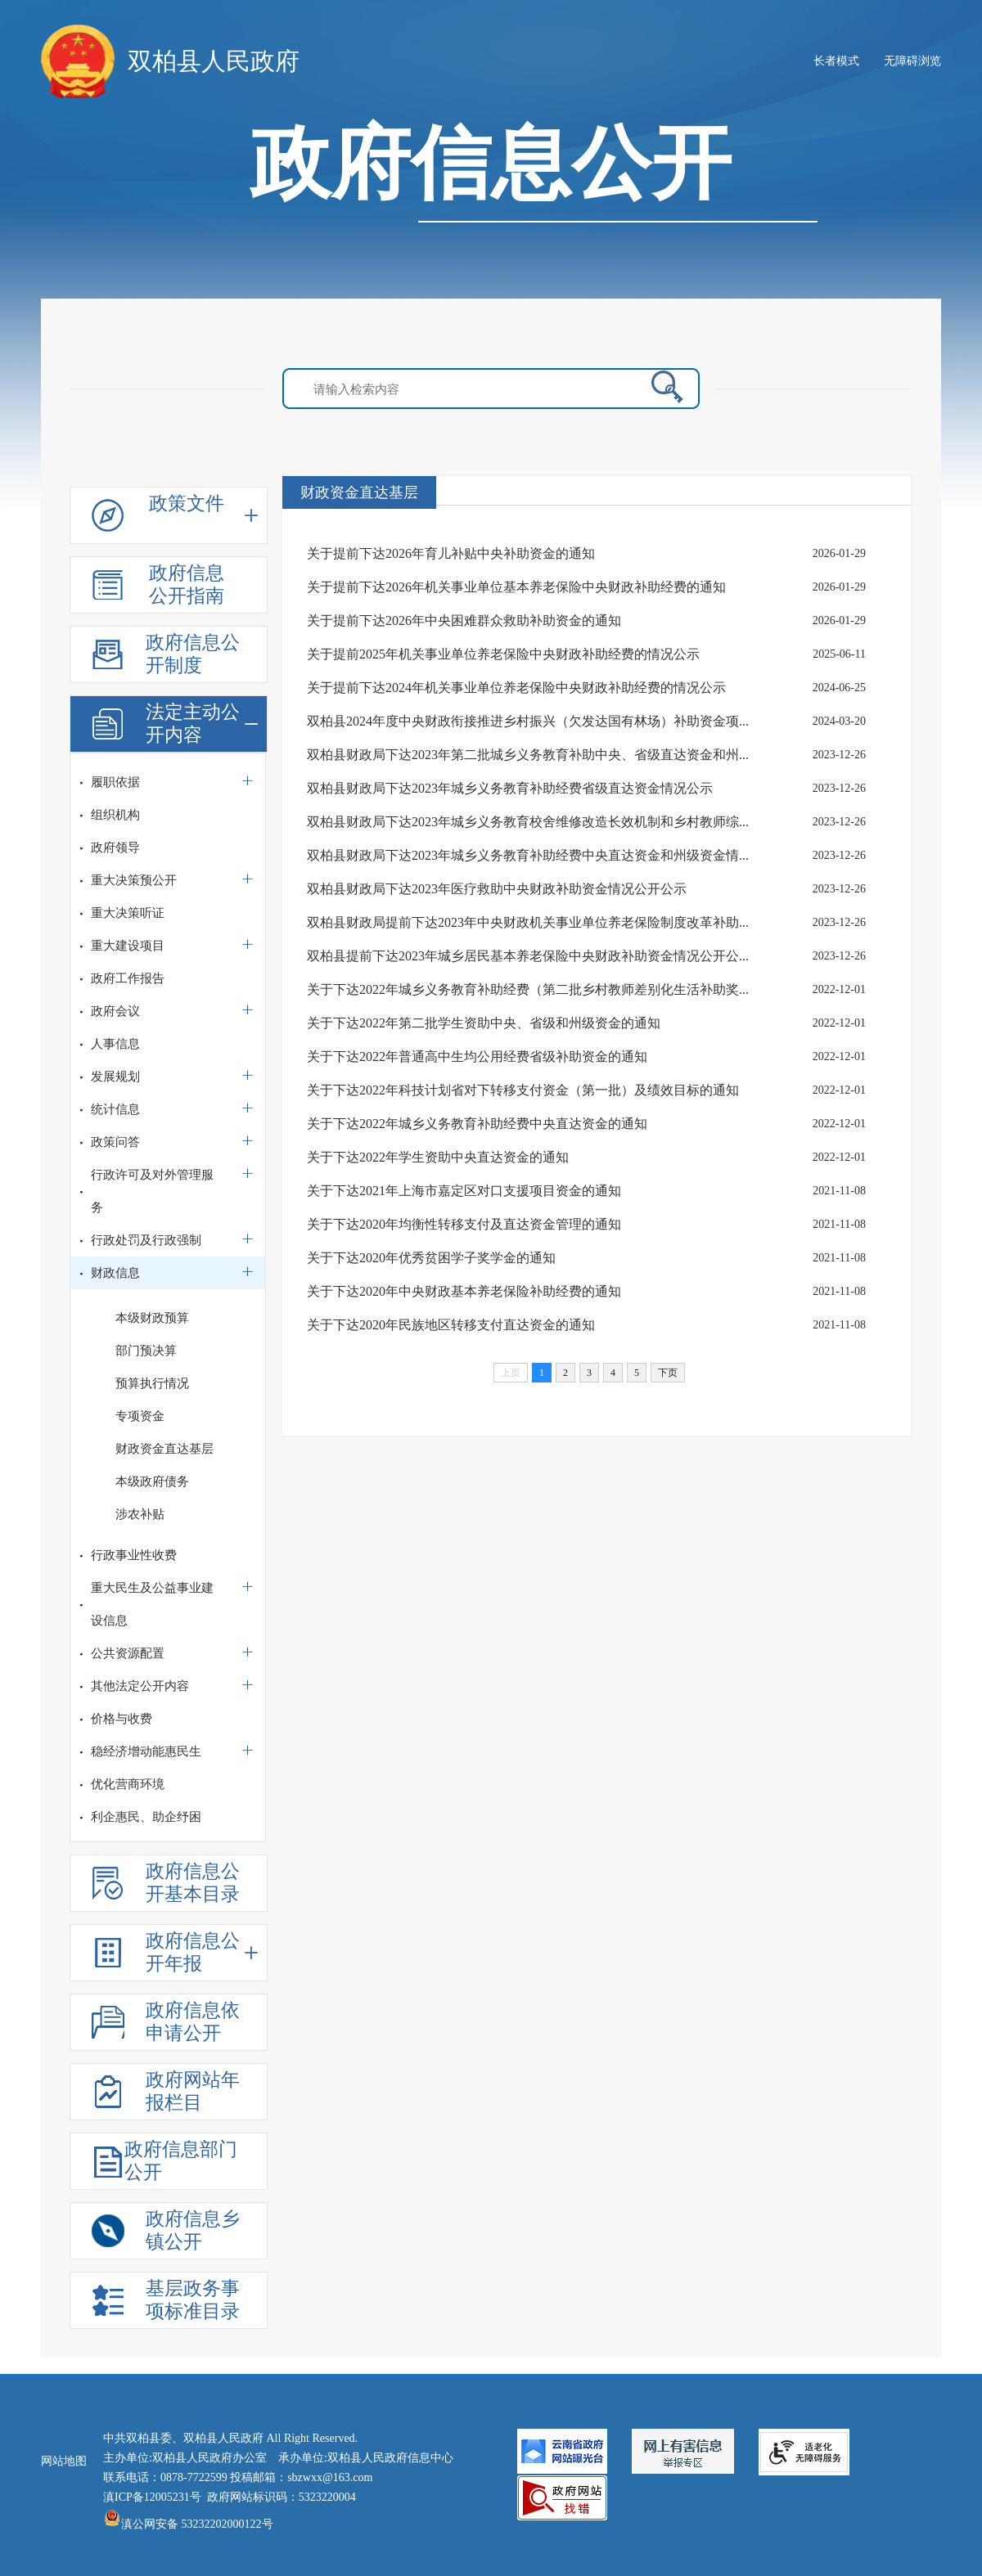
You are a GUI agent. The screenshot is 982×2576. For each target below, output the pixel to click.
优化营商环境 (127, 1784)
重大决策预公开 (134, 880)
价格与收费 (121, 1718)
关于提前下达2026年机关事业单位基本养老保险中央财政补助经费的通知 (516, 587)
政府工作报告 (127, 978)
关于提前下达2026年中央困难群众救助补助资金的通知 (464, 620)
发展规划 (115, 1076)
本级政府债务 (152, 1481)
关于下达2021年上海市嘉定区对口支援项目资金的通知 (464, 1191)
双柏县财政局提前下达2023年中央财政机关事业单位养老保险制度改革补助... (528, 922)
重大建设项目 (127, 945)
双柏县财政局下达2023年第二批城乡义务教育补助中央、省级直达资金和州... (528, 755)
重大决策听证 (127, 912)
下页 (668, 1372)
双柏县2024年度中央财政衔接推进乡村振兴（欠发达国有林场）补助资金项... (528, 721)
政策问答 (115, 1142)
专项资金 (139, 1416)
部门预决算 (146, 1350)
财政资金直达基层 (164, 1448)
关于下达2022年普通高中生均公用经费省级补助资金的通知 (477, 1056)
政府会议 (115, 1011)
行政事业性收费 (134, 1555)
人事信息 (115, 1043)
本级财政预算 (152, 1317)
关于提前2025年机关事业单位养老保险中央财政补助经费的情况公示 (503, 654)
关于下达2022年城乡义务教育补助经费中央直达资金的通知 (477, 1124)
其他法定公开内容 (140, 1686)
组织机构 (115, 814)
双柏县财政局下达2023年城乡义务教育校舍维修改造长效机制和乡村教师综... (528, 822)
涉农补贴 (139, 1514)
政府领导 (115, 847)
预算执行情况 (152, 1383)
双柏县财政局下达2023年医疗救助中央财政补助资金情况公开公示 (497, 889)
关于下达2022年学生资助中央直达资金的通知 (438, 1157)
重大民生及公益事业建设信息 (152, 1604)
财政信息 (115, 1272)
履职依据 (115, 782)
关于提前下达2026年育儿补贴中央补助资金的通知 (451, 553)
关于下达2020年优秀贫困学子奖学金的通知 (431, 1258)
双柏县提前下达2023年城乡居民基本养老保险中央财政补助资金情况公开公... (528, 956)
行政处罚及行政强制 (146, 1240)
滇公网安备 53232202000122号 (188, 2524)
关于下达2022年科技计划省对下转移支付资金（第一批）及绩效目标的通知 (523, 1090)
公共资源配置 (127, 1653)
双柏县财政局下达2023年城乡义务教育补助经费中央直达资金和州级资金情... (528, 855)
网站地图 (64, 2461)
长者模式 (836, 61)
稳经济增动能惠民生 (146, 1751)
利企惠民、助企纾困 (146, 1816)
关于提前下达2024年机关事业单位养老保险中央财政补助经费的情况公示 (516, 688)
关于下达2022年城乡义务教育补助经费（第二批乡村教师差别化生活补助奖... (528, 989)
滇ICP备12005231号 (152, 2497)
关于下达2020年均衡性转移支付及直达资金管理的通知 (464, 1224)
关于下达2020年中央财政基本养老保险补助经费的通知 (464, 1291)
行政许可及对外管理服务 (152, 1191)
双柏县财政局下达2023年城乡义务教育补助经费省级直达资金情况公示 (510, 788)
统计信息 (115, 1109)
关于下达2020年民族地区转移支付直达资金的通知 (451, 1325)
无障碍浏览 (912, 61)
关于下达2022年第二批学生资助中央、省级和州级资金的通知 (483, 1023)
